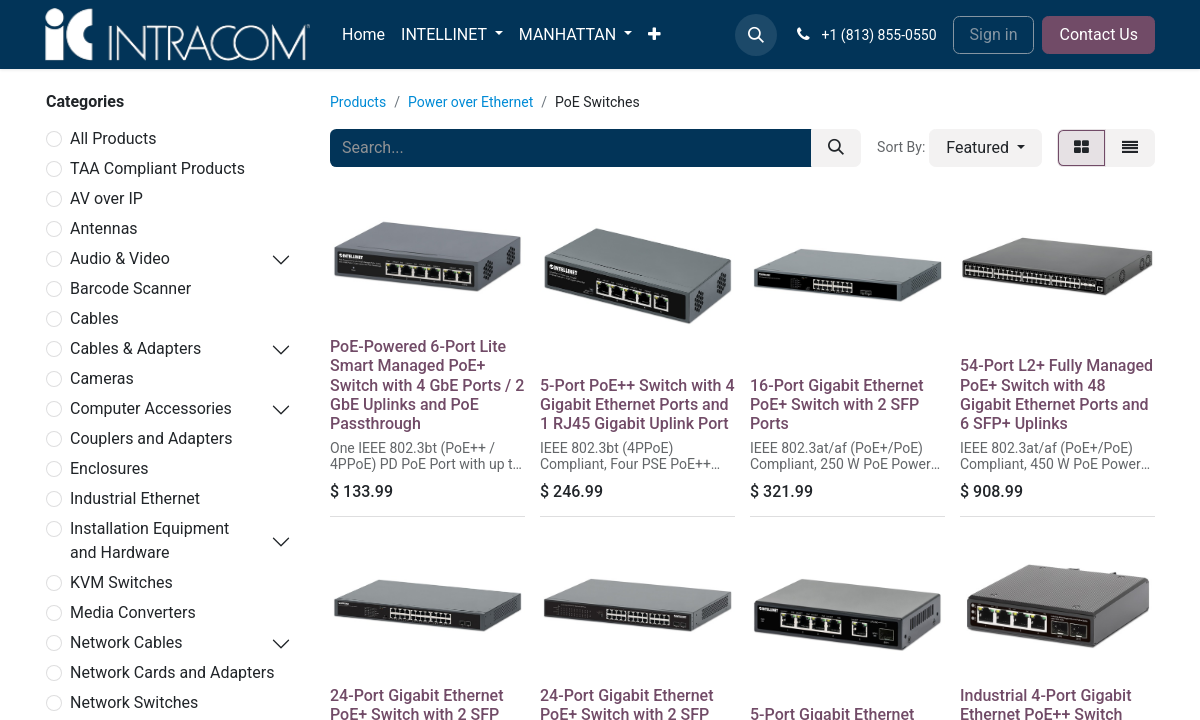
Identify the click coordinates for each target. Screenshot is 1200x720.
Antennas (104, 228)
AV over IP (106, 198)
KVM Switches (121, 582)
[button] (756, 35)
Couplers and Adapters (151, 438)
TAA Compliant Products (157, 168)
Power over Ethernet (470, 102)
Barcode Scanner (130, 288)
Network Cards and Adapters (172, 672)
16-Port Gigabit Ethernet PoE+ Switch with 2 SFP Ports (837, 404)
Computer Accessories (151, 408)
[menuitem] (363, 35)
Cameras (102, 378)
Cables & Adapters (135, 348)
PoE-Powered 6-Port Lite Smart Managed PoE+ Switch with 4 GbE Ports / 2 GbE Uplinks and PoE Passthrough (427, 385)
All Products (113, 138)
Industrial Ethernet (135, 498)
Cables (94, 318)
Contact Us (1098, 34)
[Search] (836, 148)
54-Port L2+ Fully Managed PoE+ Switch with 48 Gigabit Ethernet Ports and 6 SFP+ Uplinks (1056, 394)
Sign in (994, 34)
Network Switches (134, 702)
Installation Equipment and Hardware (149, 540)
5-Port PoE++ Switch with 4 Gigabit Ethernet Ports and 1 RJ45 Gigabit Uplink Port (637, 404)
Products (358, 102)
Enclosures (109, 468)
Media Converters (133, 612)
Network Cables (126, 642)
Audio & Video (120, 258)
